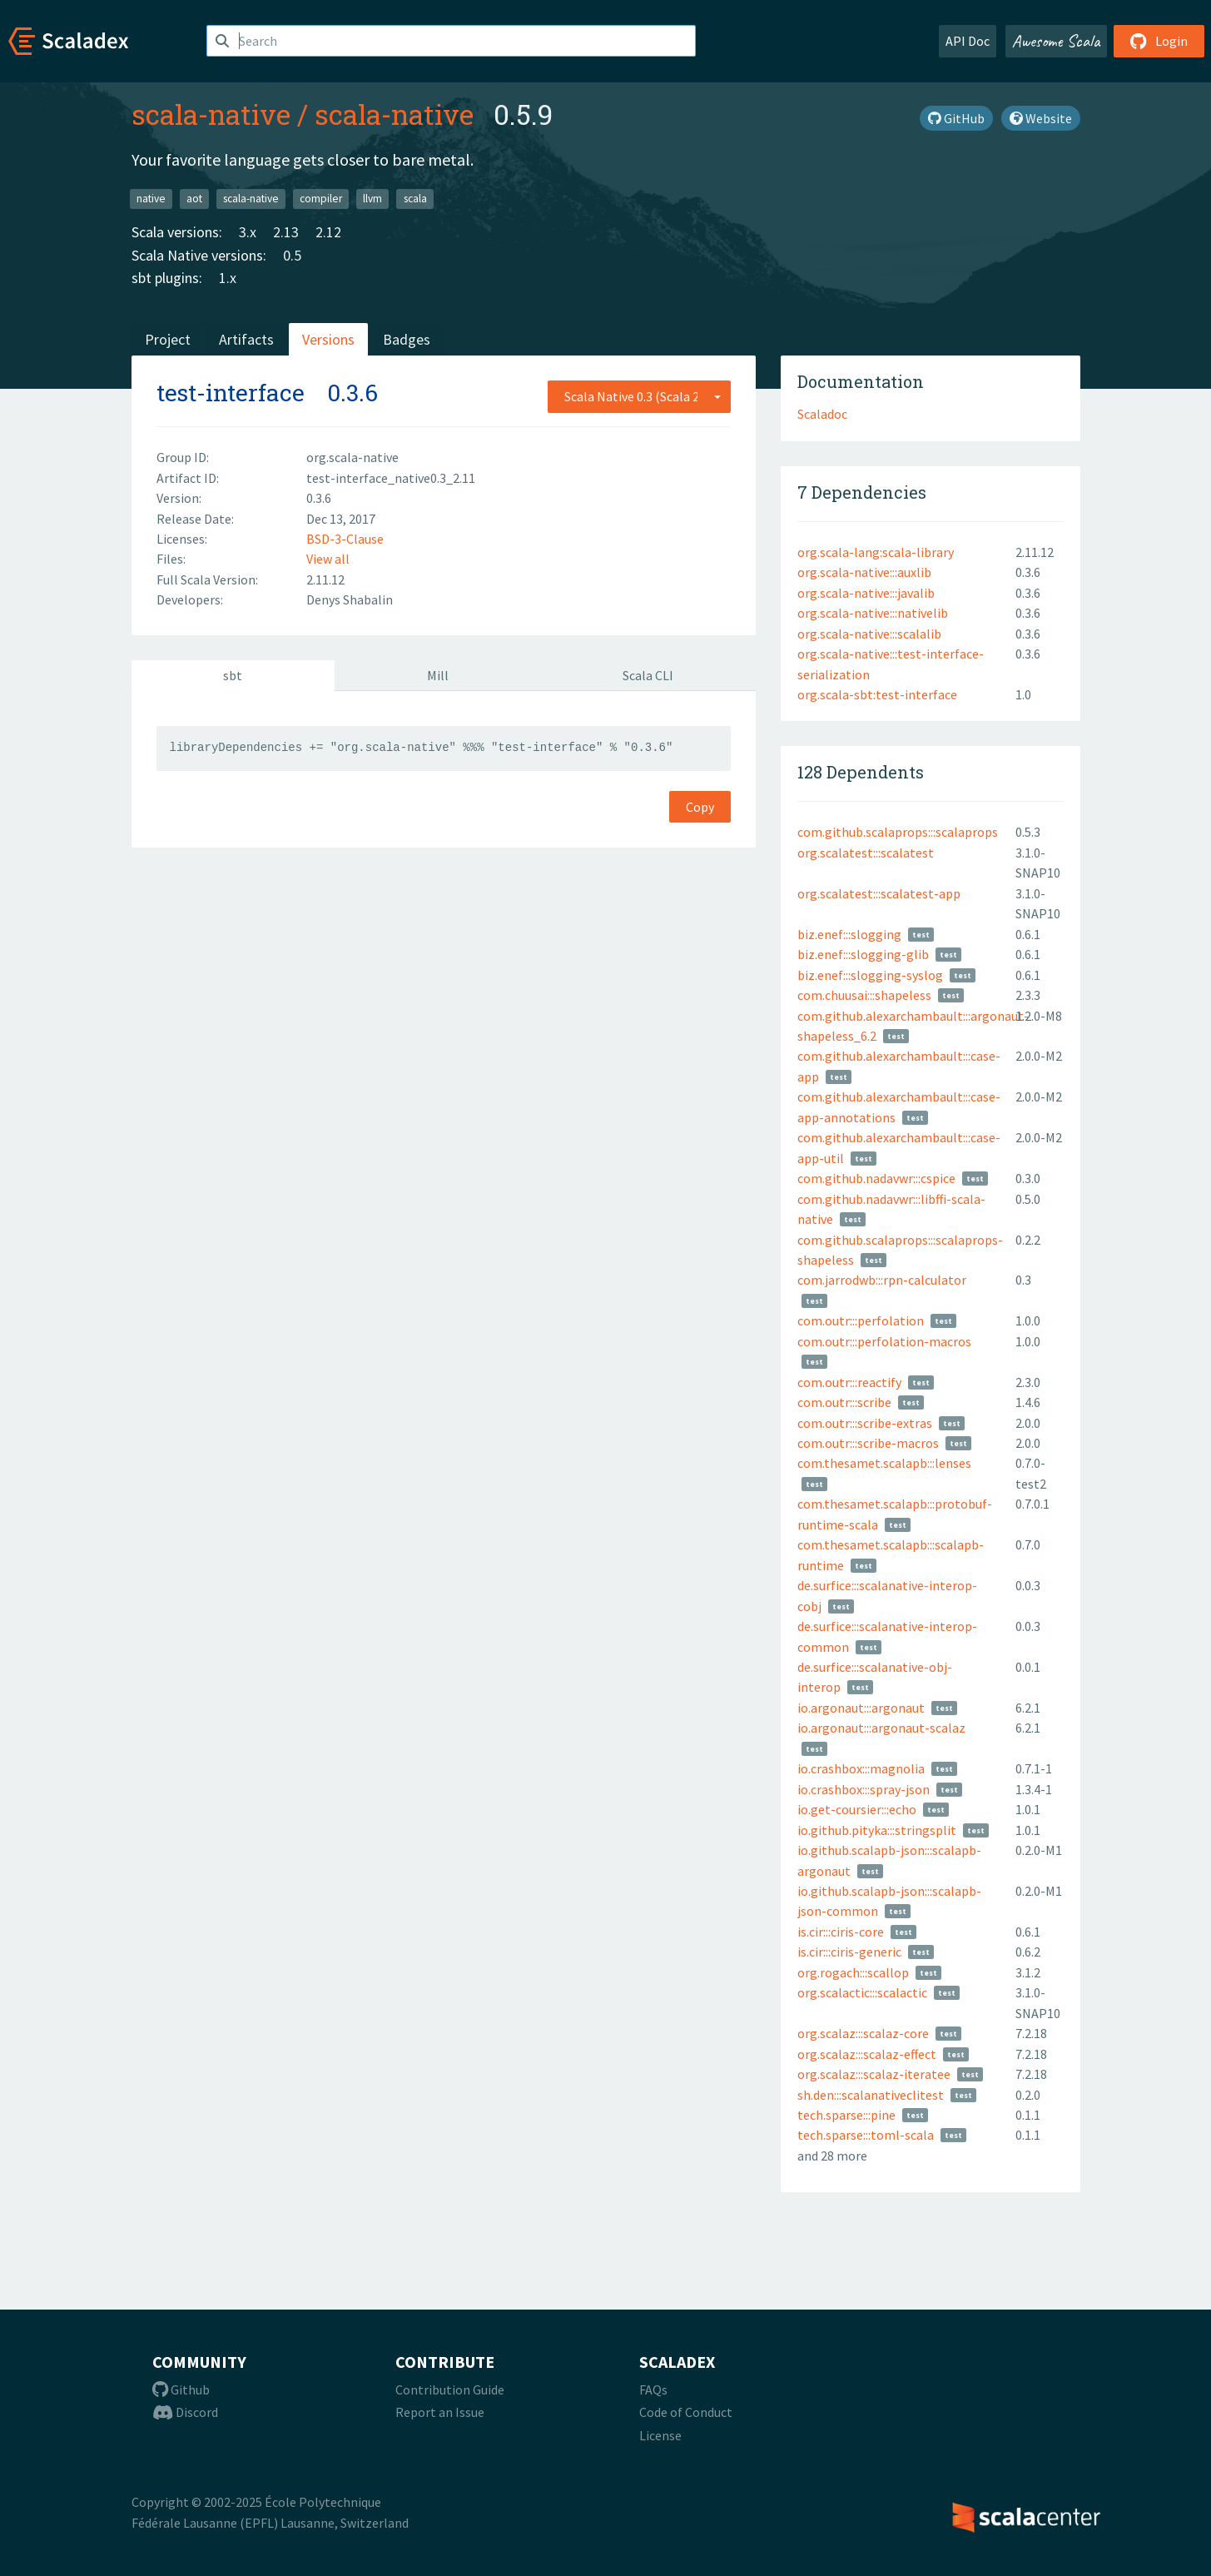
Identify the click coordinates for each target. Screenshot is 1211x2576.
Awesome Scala (1056, 41)
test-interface (230, 392)
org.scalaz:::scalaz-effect (866, 2054)
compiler (321, 198)
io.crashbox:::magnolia (861, 1768)
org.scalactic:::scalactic (862, 1992)
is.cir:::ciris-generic (849, 1951)
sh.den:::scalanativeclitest (870, 2094)
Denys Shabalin (349, 599)
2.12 (328, 231)
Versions (328, 339)
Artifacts (246, 339)
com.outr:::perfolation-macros (884, 1341)
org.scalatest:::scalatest (865, 852)
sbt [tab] (232, 675)
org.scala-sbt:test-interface (877, 694)
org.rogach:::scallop (853, 1972)
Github (181, 2389)
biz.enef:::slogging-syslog (870, 975)
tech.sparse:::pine (846, 2114)
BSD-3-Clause (345, 538)
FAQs (653, 2389)
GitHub (956, 118)
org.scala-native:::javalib (866, 592)
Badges (406, 339)
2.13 (286, 231)
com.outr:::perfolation (860, 1320)
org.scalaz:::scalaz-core (863, 2033)
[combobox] (639, 396)
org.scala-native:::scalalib (869, 633)
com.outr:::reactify (849, 1382)
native (151, 198)
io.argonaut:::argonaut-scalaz (881, 1727)
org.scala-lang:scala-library (875, 552)
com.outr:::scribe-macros (868, 1443)
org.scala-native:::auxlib (864, 572)
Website (1041, 118)
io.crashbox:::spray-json (863, 1789)
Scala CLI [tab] (648, 675)
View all (328, 558)
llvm (372, 198)
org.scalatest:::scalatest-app (878, 893)
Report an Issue (439, 2412)
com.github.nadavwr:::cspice (876, 1178)
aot (194, 198)
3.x (247, 231)
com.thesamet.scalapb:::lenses (884, 1463)
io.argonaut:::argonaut (861, 1707)
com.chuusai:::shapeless (864, 995)
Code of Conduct (685, 2412)
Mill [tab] (438, 675)
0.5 (292, 255)
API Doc (967, 40)
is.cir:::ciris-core (840, 1931)
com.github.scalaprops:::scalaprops (897, 831)
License (660, 2435)
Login (1159, 40)
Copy (700, 806)
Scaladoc (822, 413)
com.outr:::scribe (844, 1402)
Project (168, 339)
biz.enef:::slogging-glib (863, 954)
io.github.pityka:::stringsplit (876, 1830)
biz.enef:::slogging (849, 934)
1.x (227, 277)
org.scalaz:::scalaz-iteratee (873, 2074)
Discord (185, 2412)
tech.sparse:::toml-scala (865, 2134)
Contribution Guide (449, 2389)
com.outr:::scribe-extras (864, 1423)
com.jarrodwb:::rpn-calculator (881, 1279)
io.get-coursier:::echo (856, 1809)
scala (415, 198)
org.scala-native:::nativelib (872, 612)
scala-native (211, 114)
